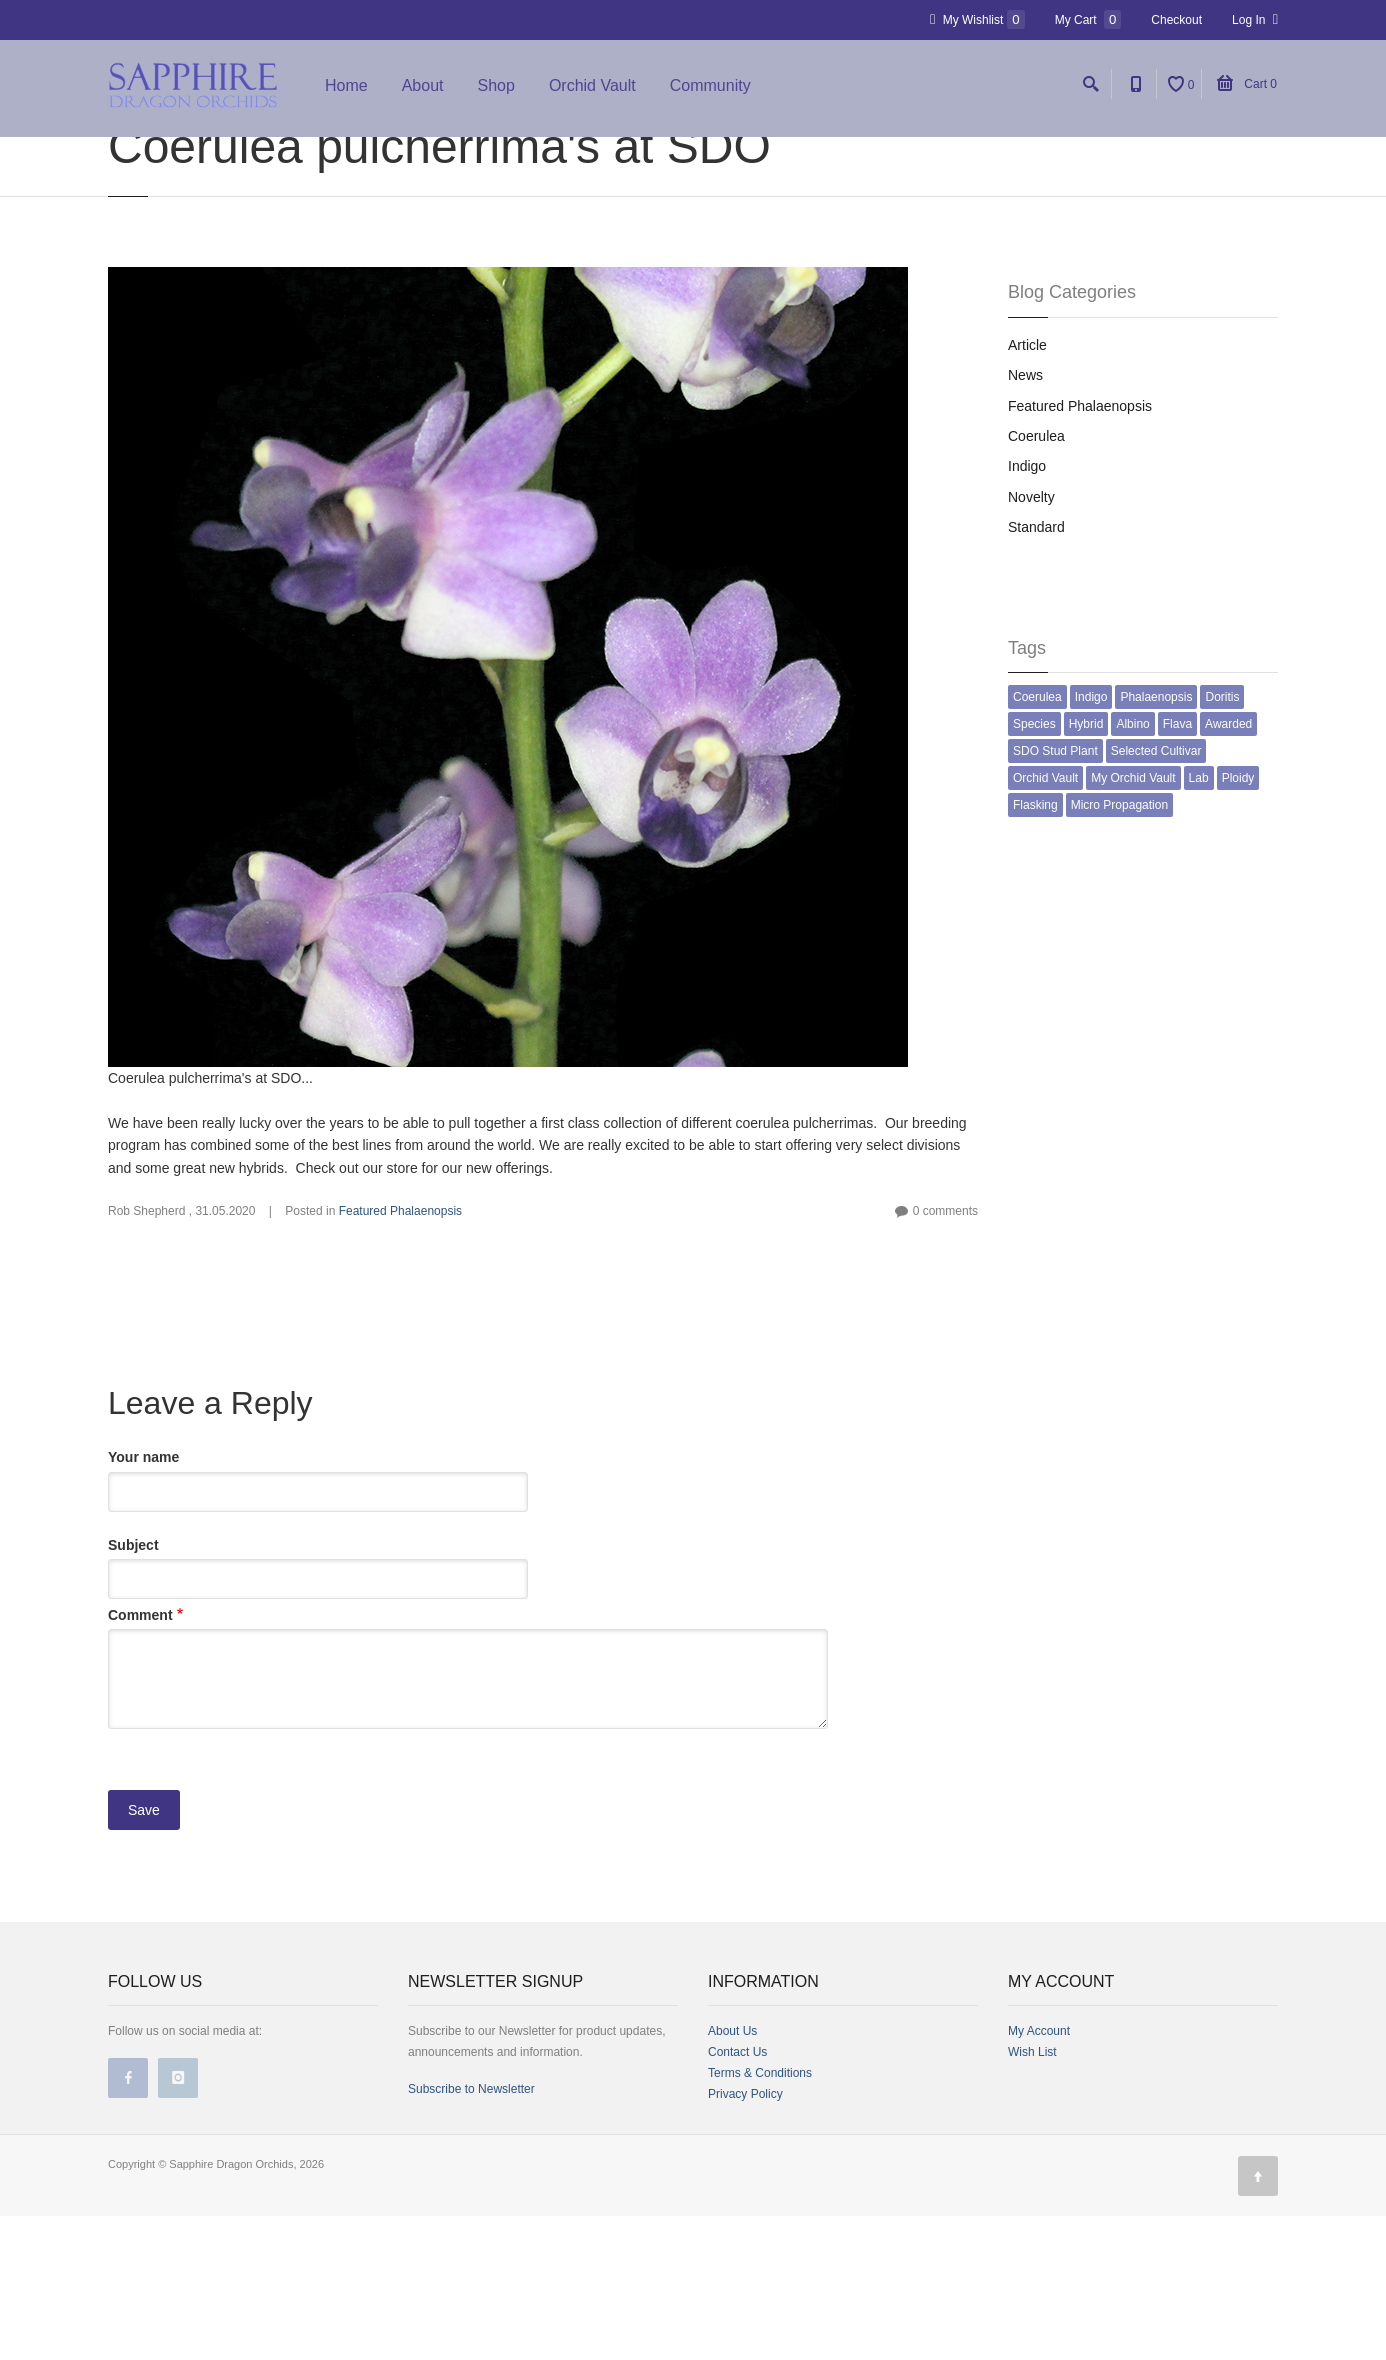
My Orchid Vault (1133, 922)
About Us (732, 2175)
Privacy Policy (745, 2238)
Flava (1177, 868)
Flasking (1035, 949)
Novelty (1031, 641)
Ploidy (1238, 922)
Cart (1247, 91)
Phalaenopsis (1156, 841)
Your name (143, 1601)
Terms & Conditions (760, 2217)
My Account (1039, 2175)
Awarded (1228, 868)
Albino (1132, 868)
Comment (140, 1759)
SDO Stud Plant (1055, 895)
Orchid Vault (592, 92)
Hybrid (1086, 868)
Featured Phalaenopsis (400, 1355)
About (423, 92)
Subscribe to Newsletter (471, 2233)
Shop (496, 92)
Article (1027, 489)
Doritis (1222, 841)
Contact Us (737, 2196)
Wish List (1032, 2196)
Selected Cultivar (1156, 895)
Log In (1255, 19)
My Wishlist (977, 19)
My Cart (1088, 19)
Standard (1036, 671)
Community (710, 92)
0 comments (945, 1355)
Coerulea (1036, 580)
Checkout (1176, 20)
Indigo (1027, 610)
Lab (1199, 922)
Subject (133, 1689)
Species (1034, 868)
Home (346, 92)
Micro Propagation (1119, 949)
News (1025, 519)
